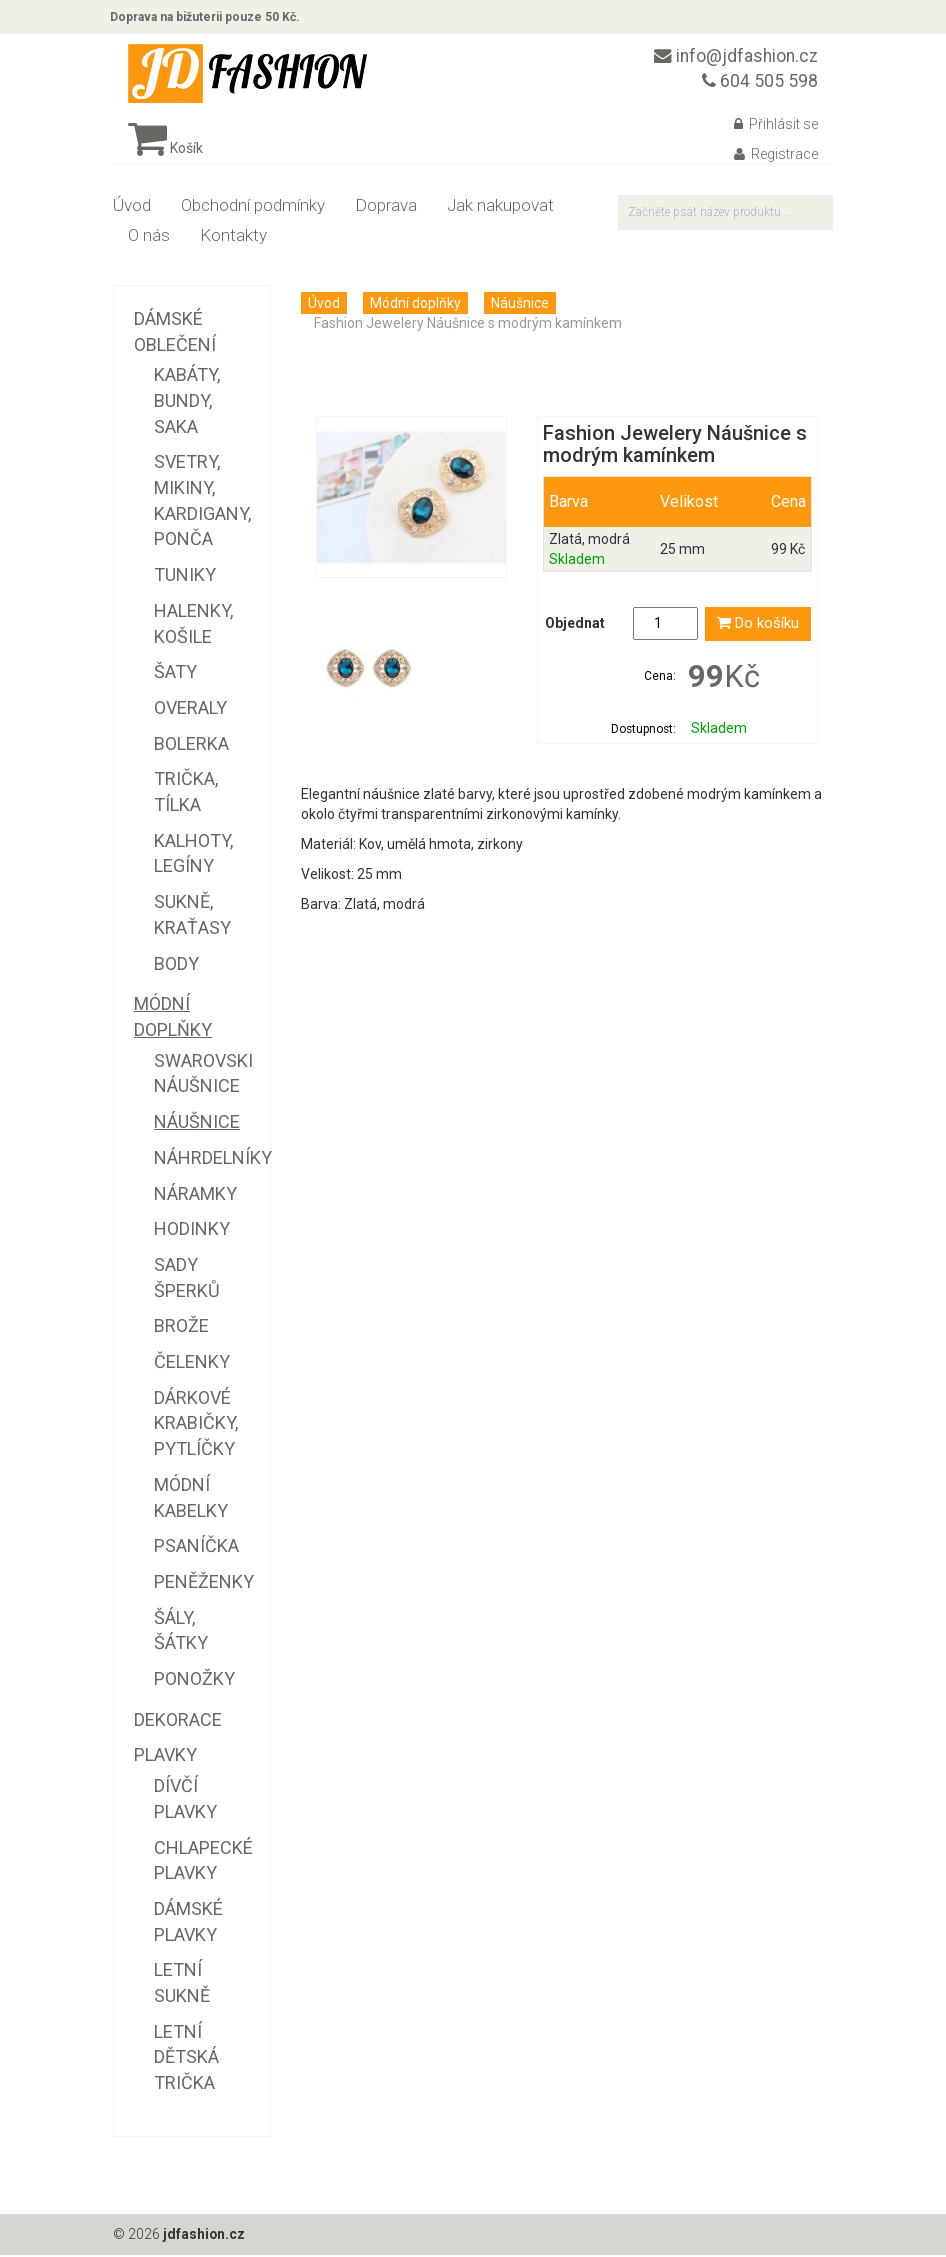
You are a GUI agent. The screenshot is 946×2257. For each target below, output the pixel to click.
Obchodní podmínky (253, 208)
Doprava (386, 208)
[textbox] (725, 215)
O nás (149, 238)
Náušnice (520, 306)
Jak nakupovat (500, 208)
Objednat (575, 627)
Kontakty (233, 238)
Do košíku (758, 627)
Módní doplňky (415, 306)
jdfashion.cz (204, 2237)
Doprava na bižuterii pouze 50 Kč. (208, 18)
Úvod (132, 208)
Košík (165, 151)
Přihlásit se (776, 127)
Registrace (776, 157)
